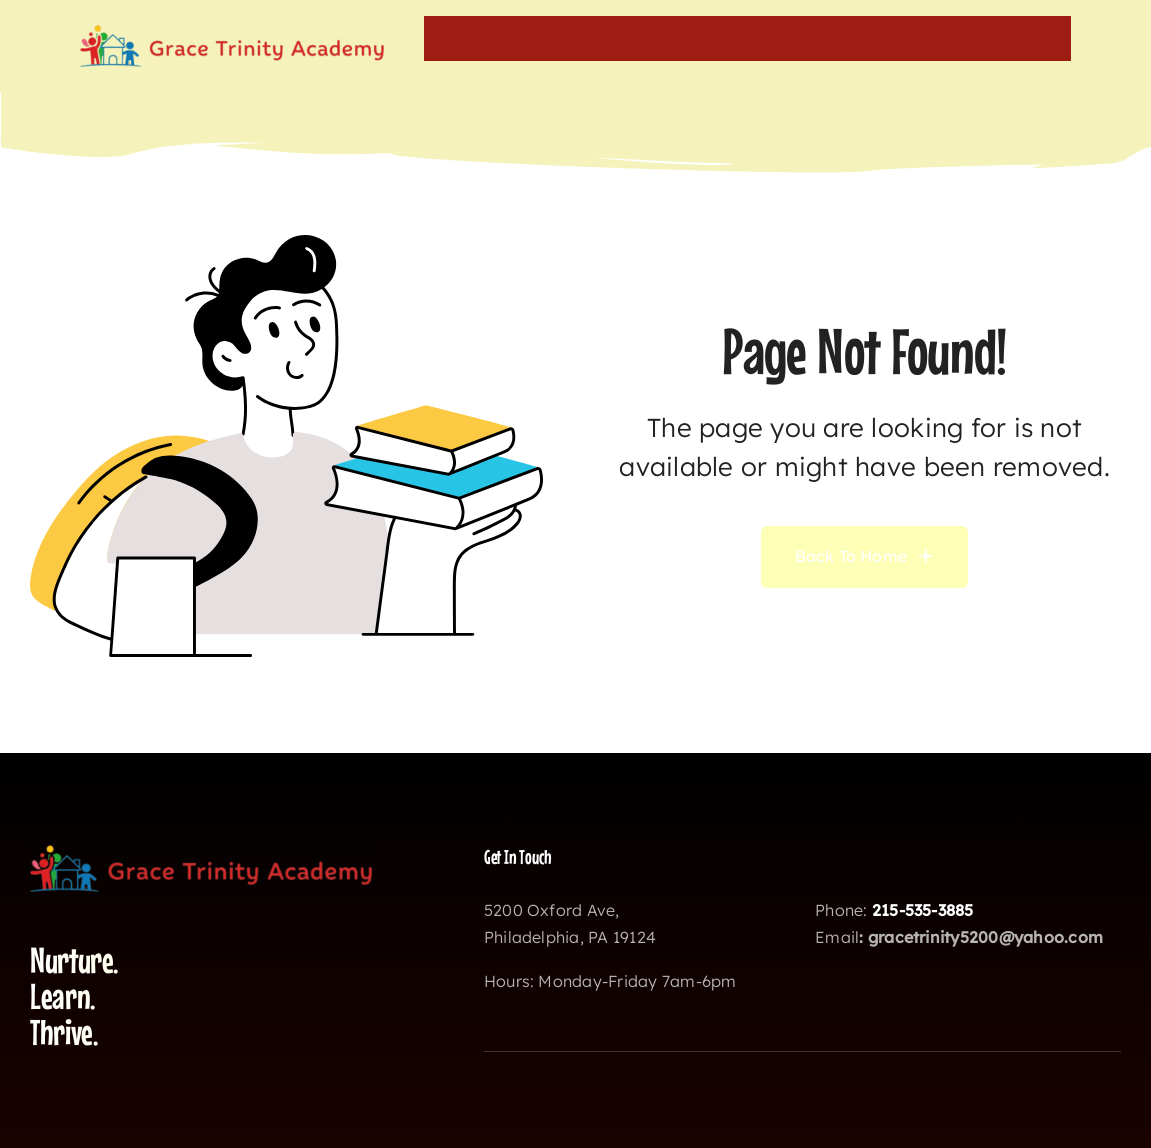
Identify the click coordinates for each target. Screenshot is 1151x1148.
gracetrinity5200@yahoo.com (985, 937)
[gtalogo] (232, 33)
